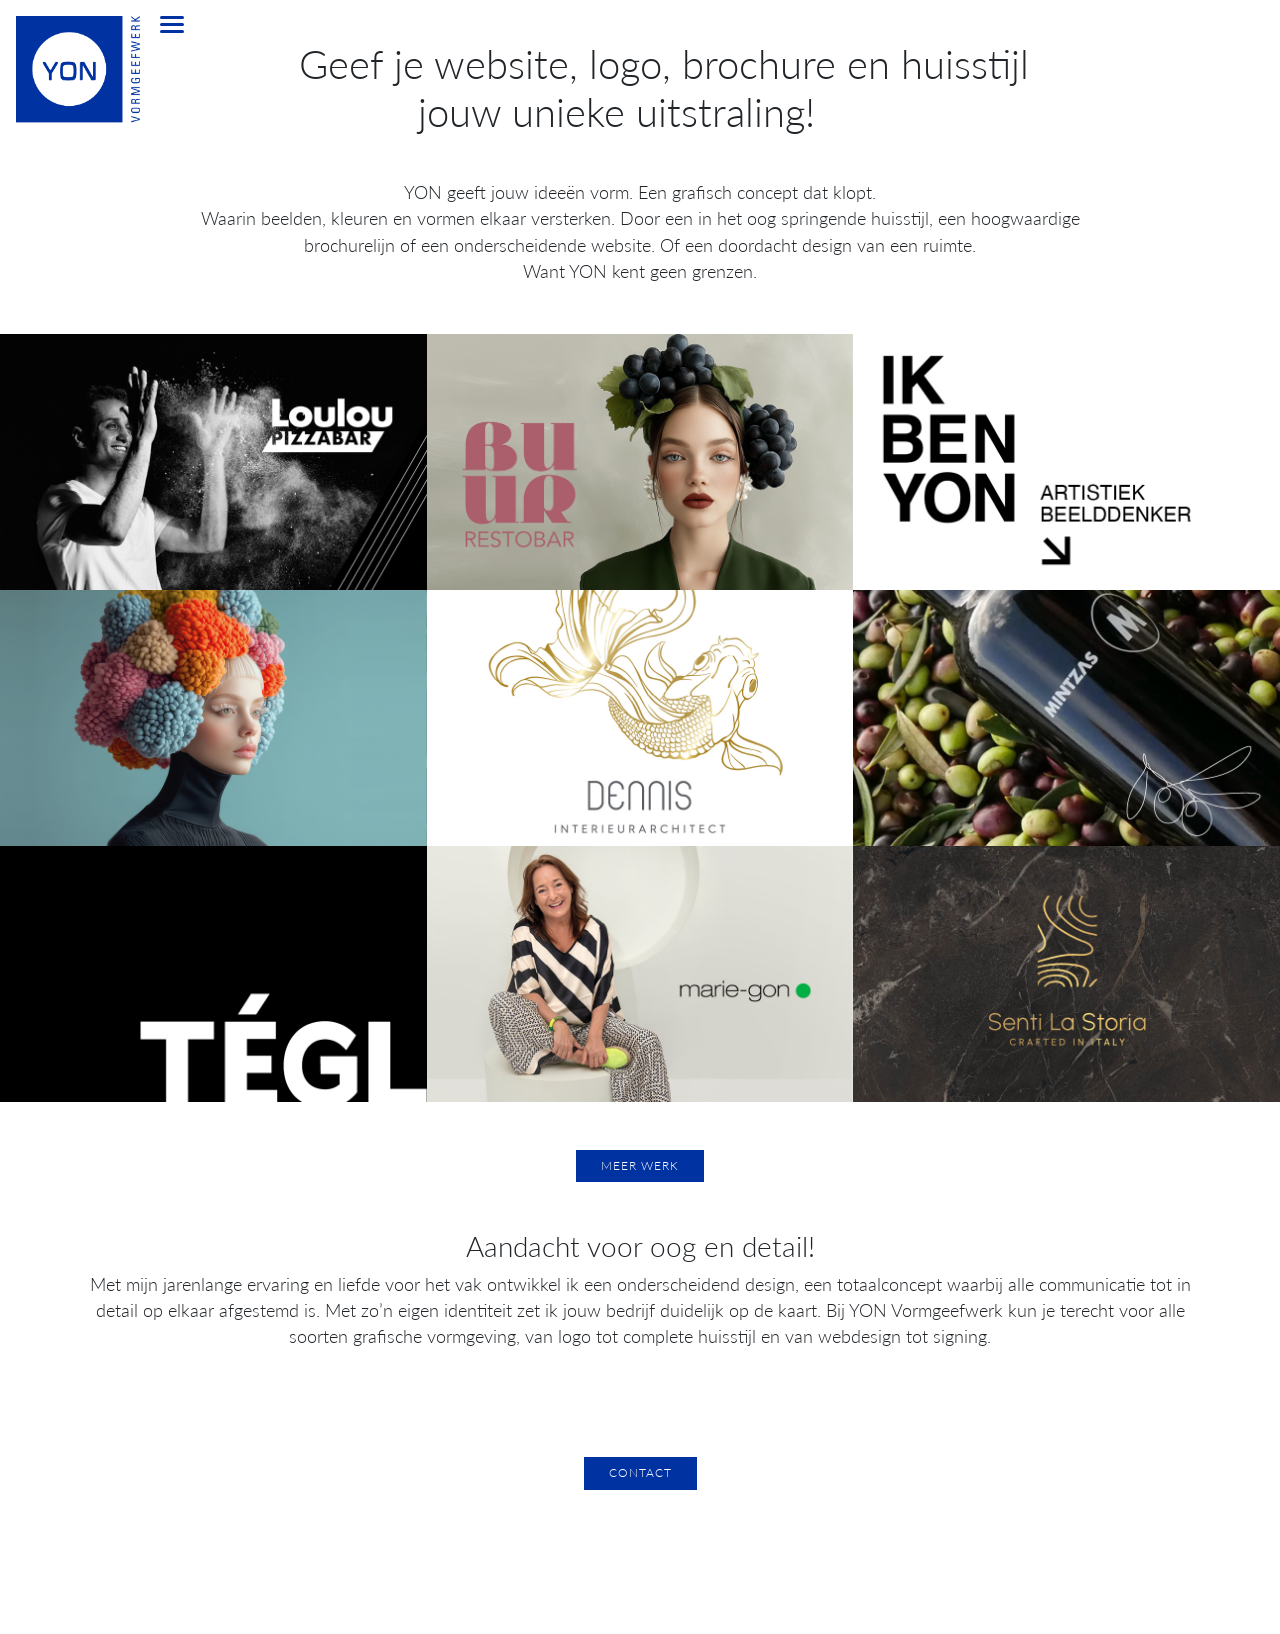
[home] (64, 80)
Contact (640, 1472)
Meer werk (640, 1165)
